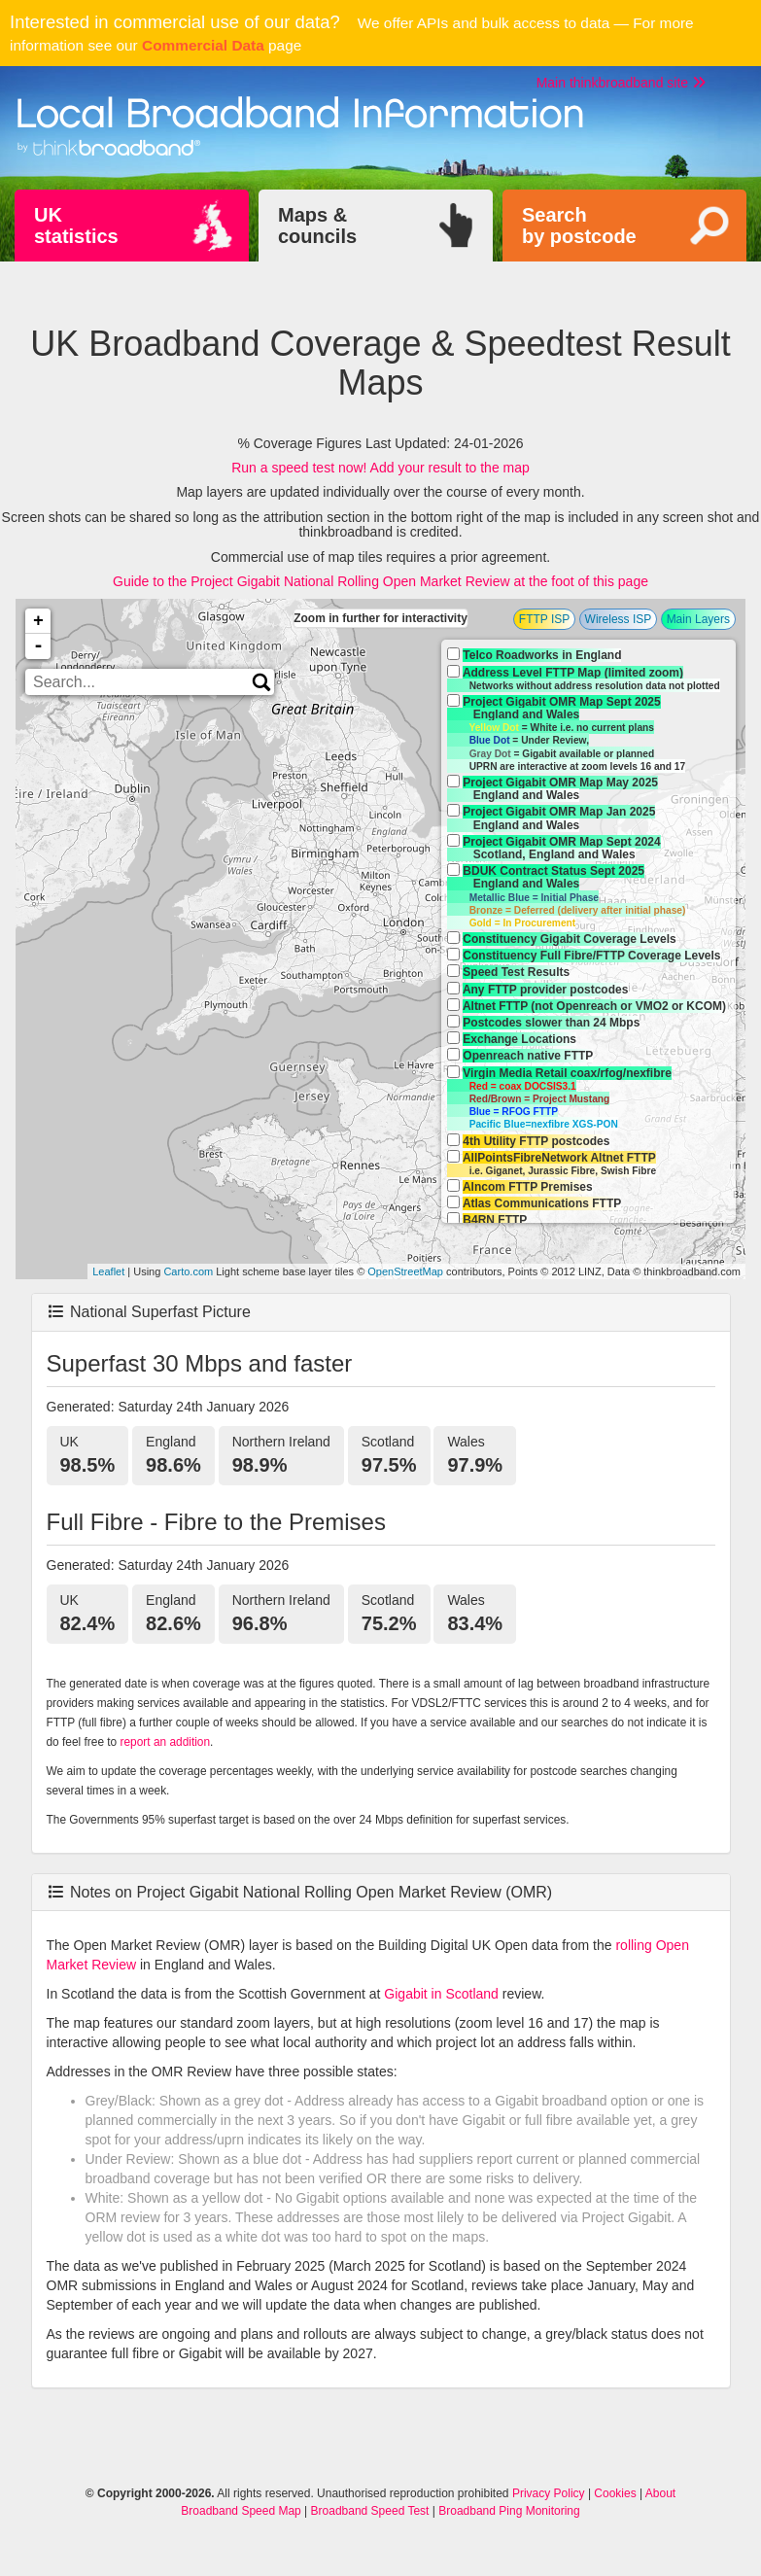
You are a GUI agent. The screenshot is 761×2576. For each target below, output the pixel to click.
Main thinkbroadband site (621, 82)
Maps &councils (317, 225)
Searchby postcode (579, 225)
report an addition (166, 1742)
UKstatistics (76, 225)
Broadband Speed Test (370, 2511)
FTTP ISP (544, 619)
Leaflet (108, 1271)
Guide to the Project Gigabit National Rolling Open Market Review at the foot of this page (380, 581)
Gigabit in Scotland (441, 1994)
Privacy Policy (548, 2493)
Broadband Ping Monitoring (508, 2511)
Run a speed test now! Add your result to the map (380, 467)
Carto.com (188, 1271)
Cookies (615, 2493)
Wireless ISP (618, 619)
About (660, 2493)
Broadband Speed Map (240, 2511)
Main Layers (698, 619)
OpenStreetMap (405, 1271)
